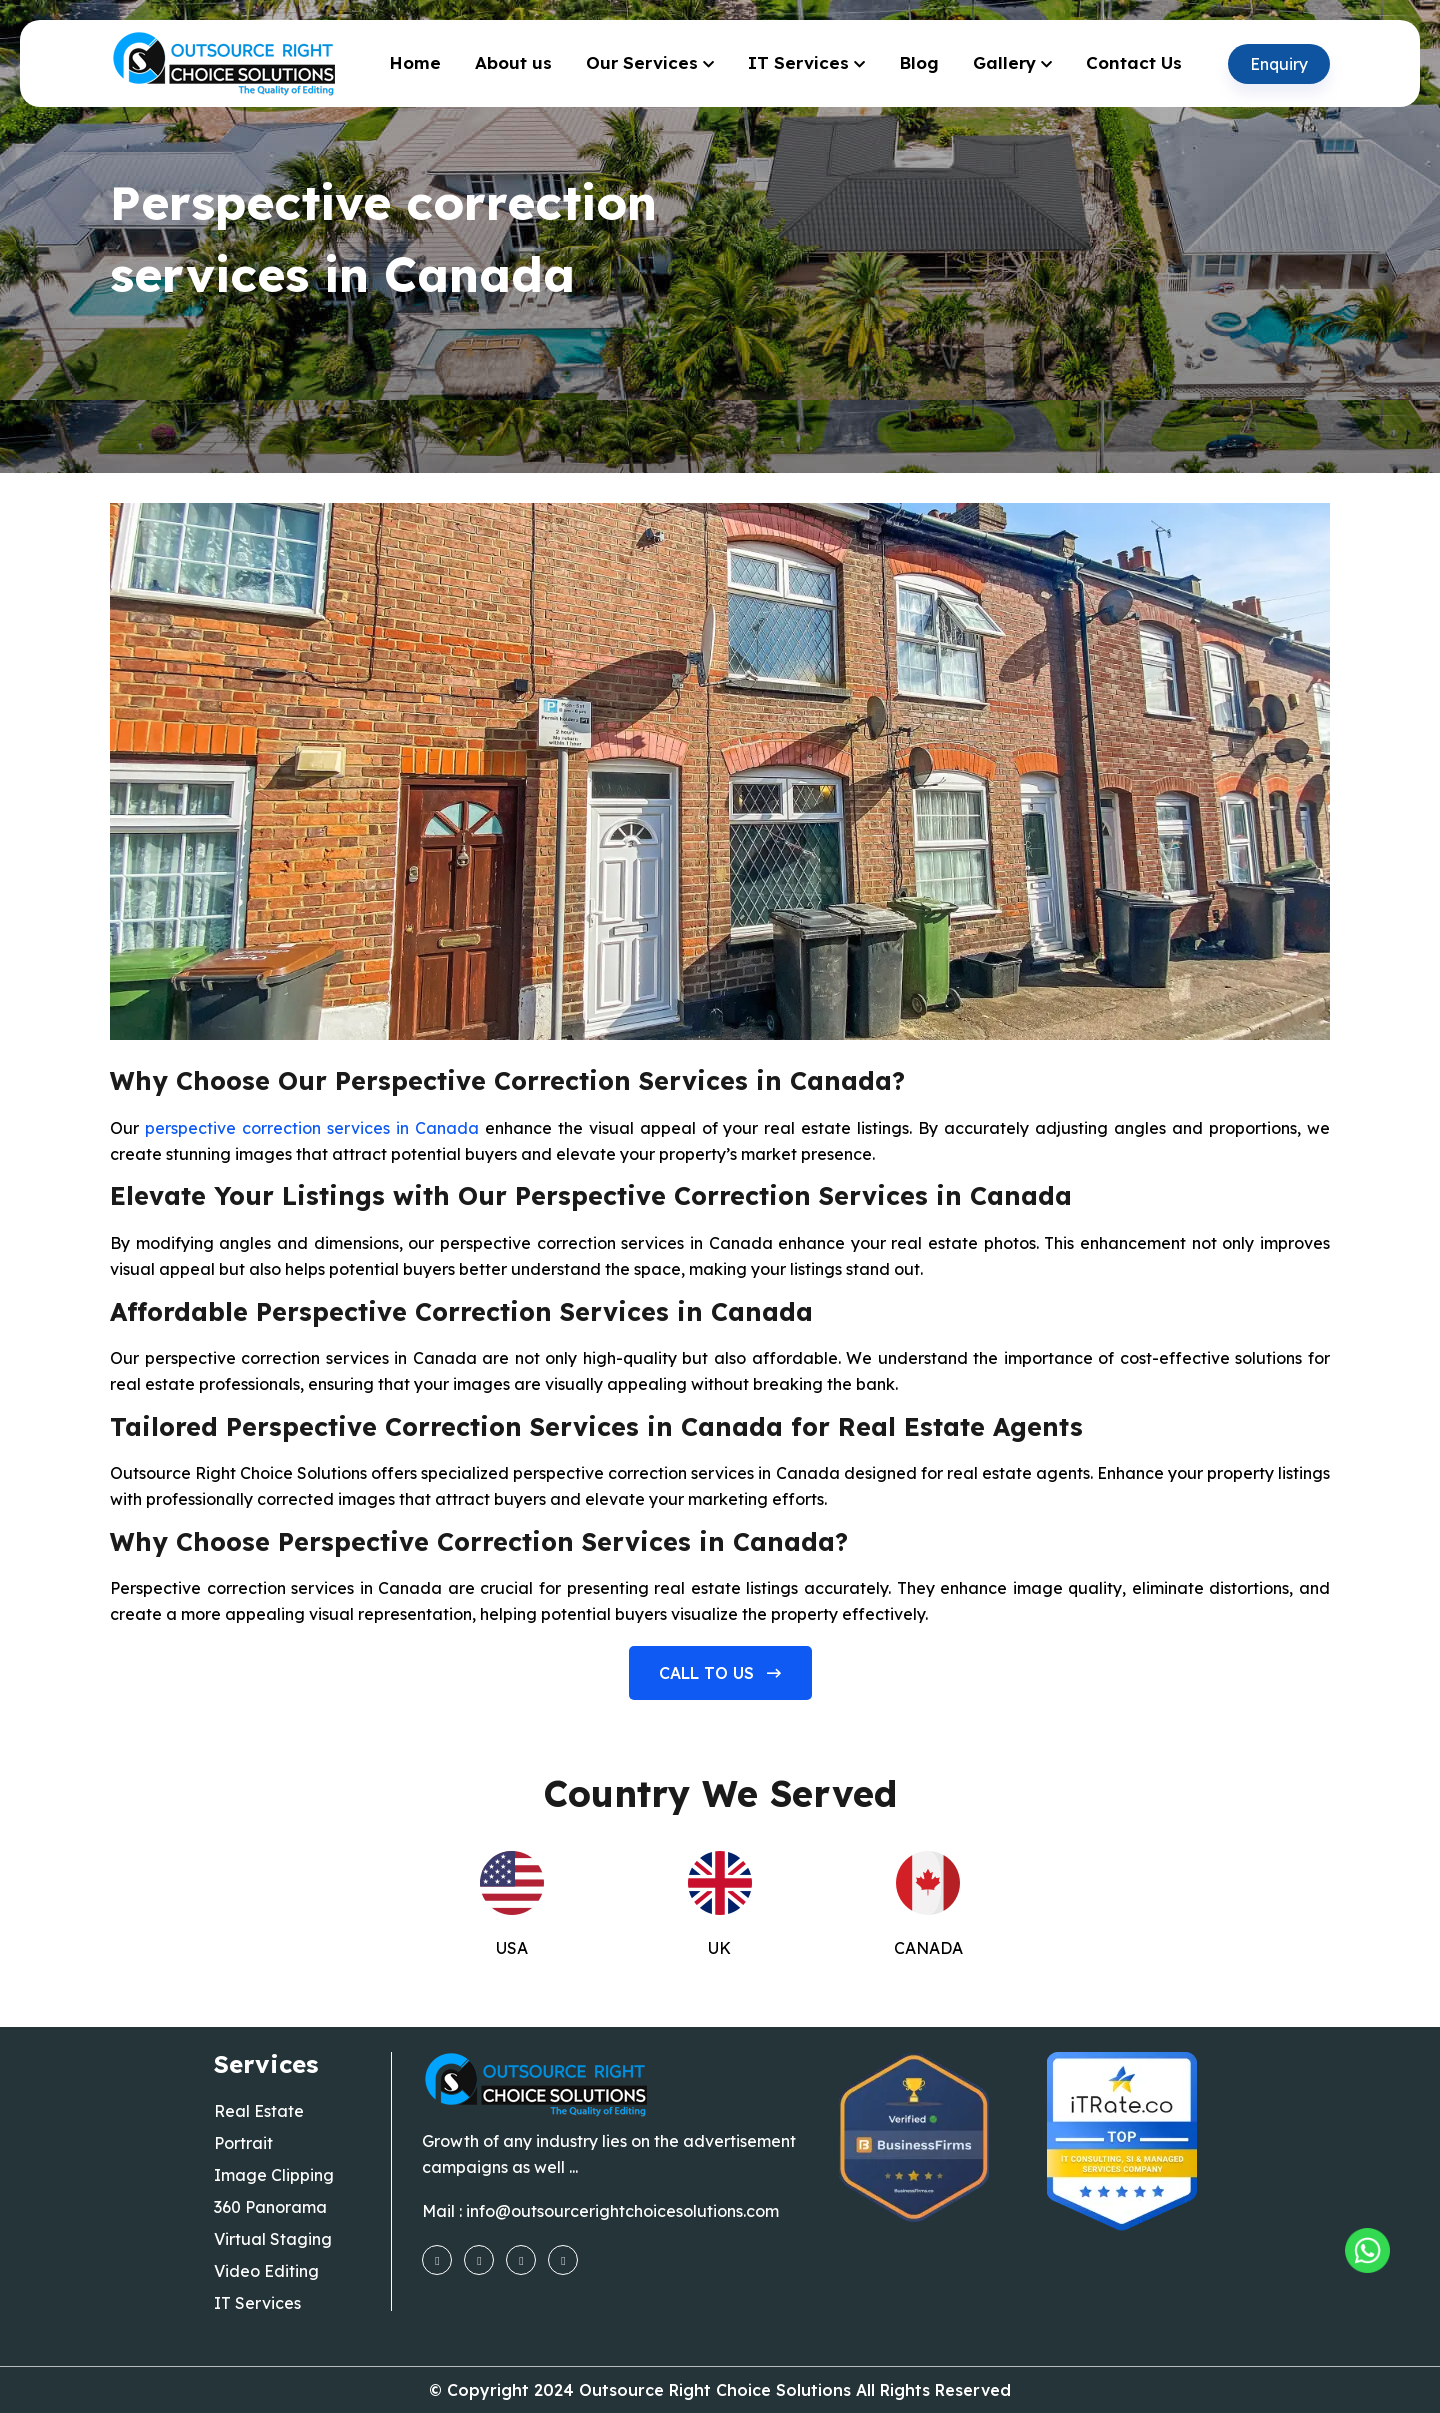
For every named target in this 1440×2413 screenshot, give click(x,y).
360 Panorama (270, 2207)
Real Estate (259, 2111)
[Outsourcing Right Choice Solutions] (1367, 2250)
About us (513, 62)
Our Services (642, 62)
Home (415, 62)
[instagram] (479, 2259)
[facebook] (437, 2259)
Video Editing (266, 2271)
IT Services (798, 62)
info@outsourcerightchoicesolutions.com (622, 2211)
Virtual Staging (273, 2239)
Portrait (243, 2143)
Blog (919, 62)
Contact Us (1134, 62)
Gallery (1004, 62)
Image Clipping (274, 2175)
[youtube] (521, 2259)
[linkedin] (563, 2259)
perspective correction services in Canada (312, 1128)
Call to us (720, 1673)
